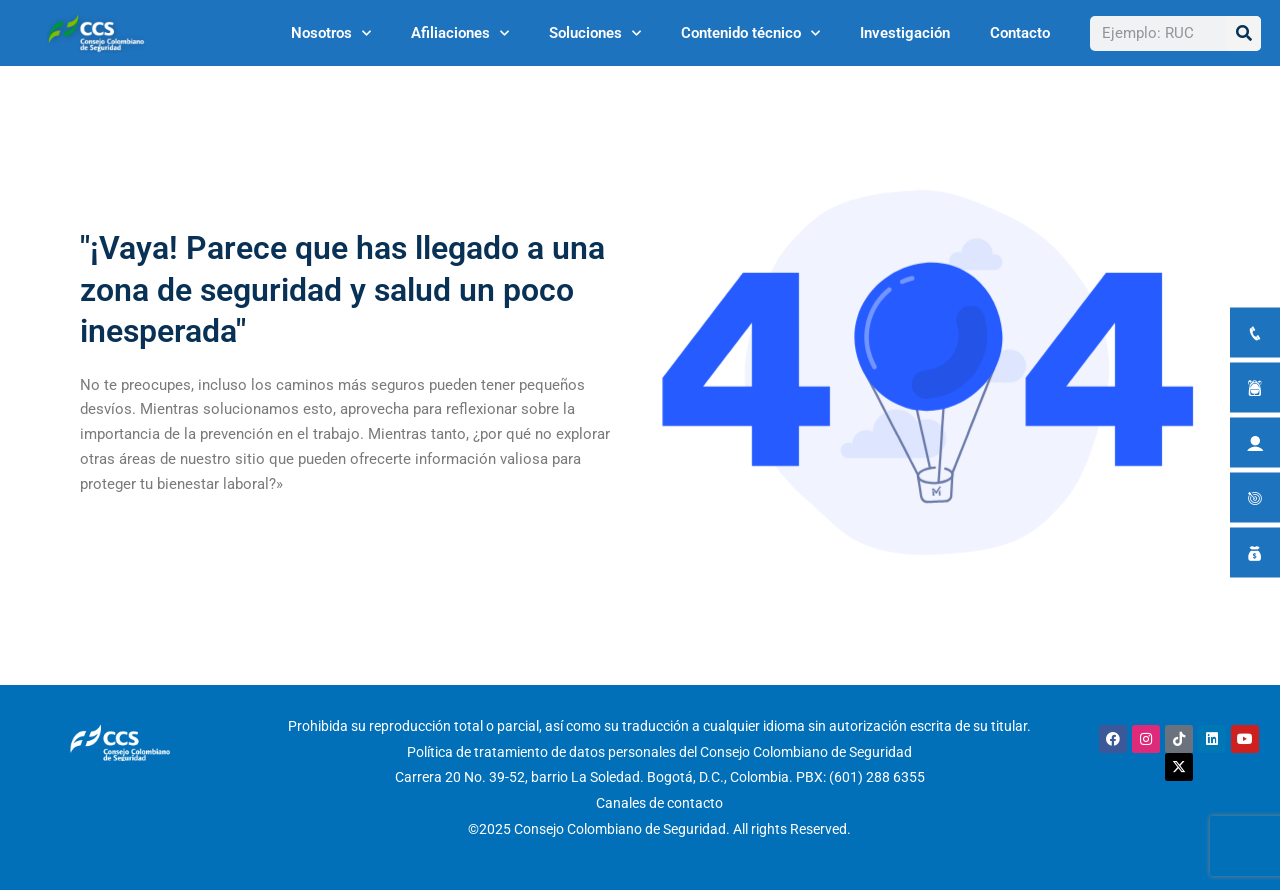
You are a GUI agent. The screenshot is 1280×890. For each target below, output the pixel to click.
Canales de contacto (659, 803)
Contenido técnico (750, 33)
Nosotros (331, 33)
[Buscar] (1243, 33)
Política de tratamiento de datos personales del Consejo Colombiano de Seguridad (659, 752)
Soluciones (595, 33)
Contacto (1020, 33)
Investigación (905, 33)
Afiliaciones (460, 33)
